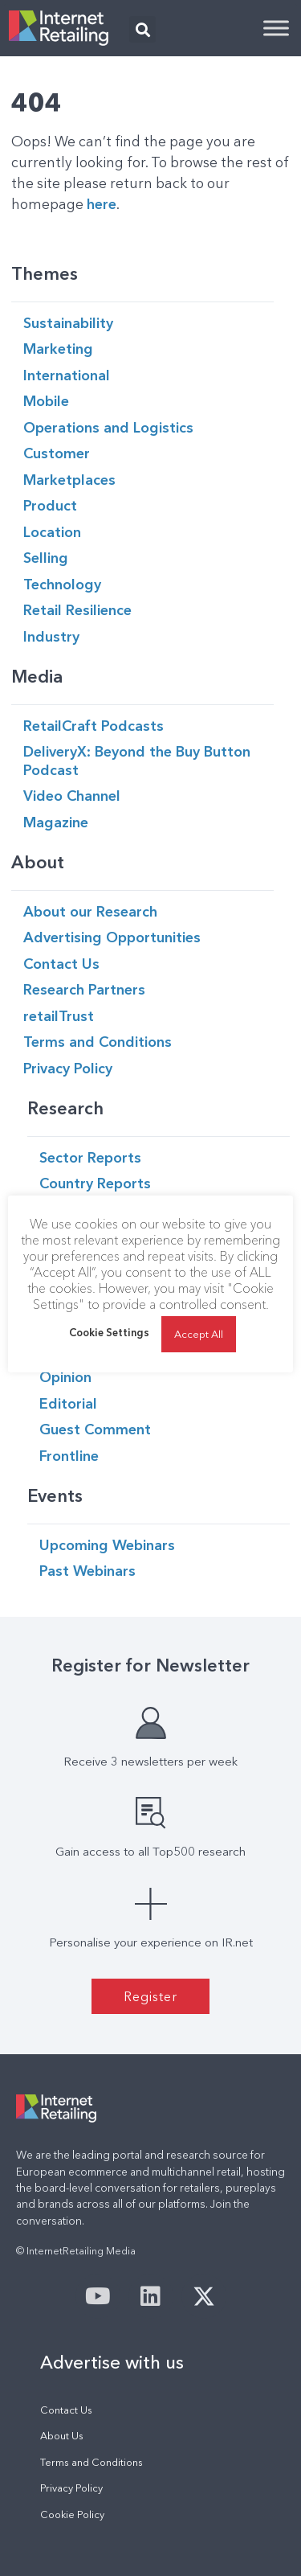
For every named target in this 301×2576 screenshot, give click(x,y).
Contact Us (66, 2410)
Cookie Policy (72, 2514)
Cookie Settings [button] (109, 1332)
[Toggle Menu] (276, 27)
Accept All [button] (198, 1333)
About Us (61, 2436)
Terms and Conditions (91, 2462)
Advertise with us (112, 2362)
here (101, 203)
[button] (142, 29)
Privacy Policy (71, 2488)
